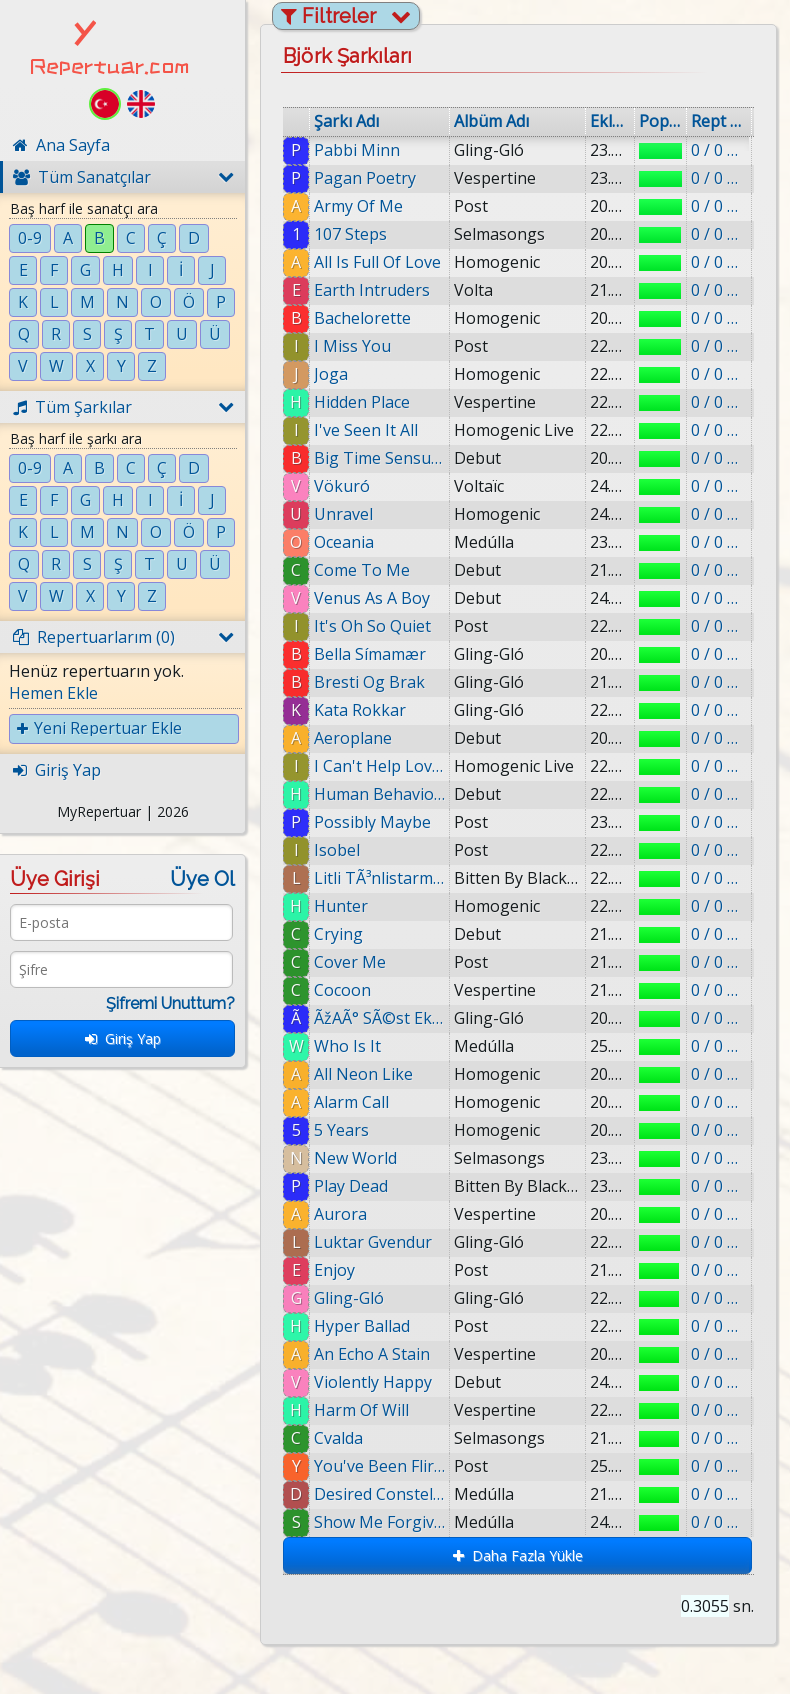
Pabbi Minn (357, 150)
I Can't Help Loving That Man (379, 766)
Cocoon (342, 990)
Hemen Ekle (53, 693)
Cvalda (339, 1438)
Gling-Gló (349, 1298)
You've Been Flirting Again (384, 1466)
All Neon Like (363, 1074)
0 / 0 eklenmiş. (719, 150)
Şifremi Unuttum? (170, 1003)
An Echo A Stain (372, 1354)
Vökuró (342, 486)
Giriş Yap (123, 1038)
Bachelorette (362, 318)
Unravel (343, 514)
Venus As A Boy (372, 598)
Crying (338, 934)
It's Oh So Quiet (372, 626)
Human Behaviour (379, 794)
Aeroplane (353, 738)
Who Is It (347, 1046)
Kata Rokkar (360, 710)
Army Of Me (358, 206)
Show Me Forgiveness (386, 1522)
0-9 (30, 238)
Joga (331, 374)
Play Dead (351, 1186)
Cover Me (350, 962)
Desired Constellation (386, 1494)
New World (355, 1158)
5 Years (341, 1130)
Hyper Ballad (362, 1326)
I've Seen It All (366, 430)
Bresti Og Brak (369, 682)
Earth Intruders (372, 290)
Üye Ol (202, 879)
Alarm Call (351, 1102)
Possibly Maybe (372, 822)
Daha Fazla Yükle (518, 1555)
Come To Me (362, 570)
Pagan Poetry (365, 178)
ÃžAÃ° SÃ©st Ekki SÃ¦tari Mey (379, 1018)
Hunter (341, 906)
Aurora (340, 1214)
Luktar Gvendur (373, 1242)
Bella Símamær (370, 654)
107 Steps (350, 234)
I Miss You (352, 346)
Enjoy (334, 1270)
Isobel (337, 850)
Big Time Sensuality (379, 458)
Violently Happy (373, 1382)
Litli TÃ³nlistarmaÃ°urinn (379, 878)
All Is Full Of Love (377, 262)
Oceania (344, 542)
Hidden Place (362, 402)
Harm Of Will (361, 1410)
